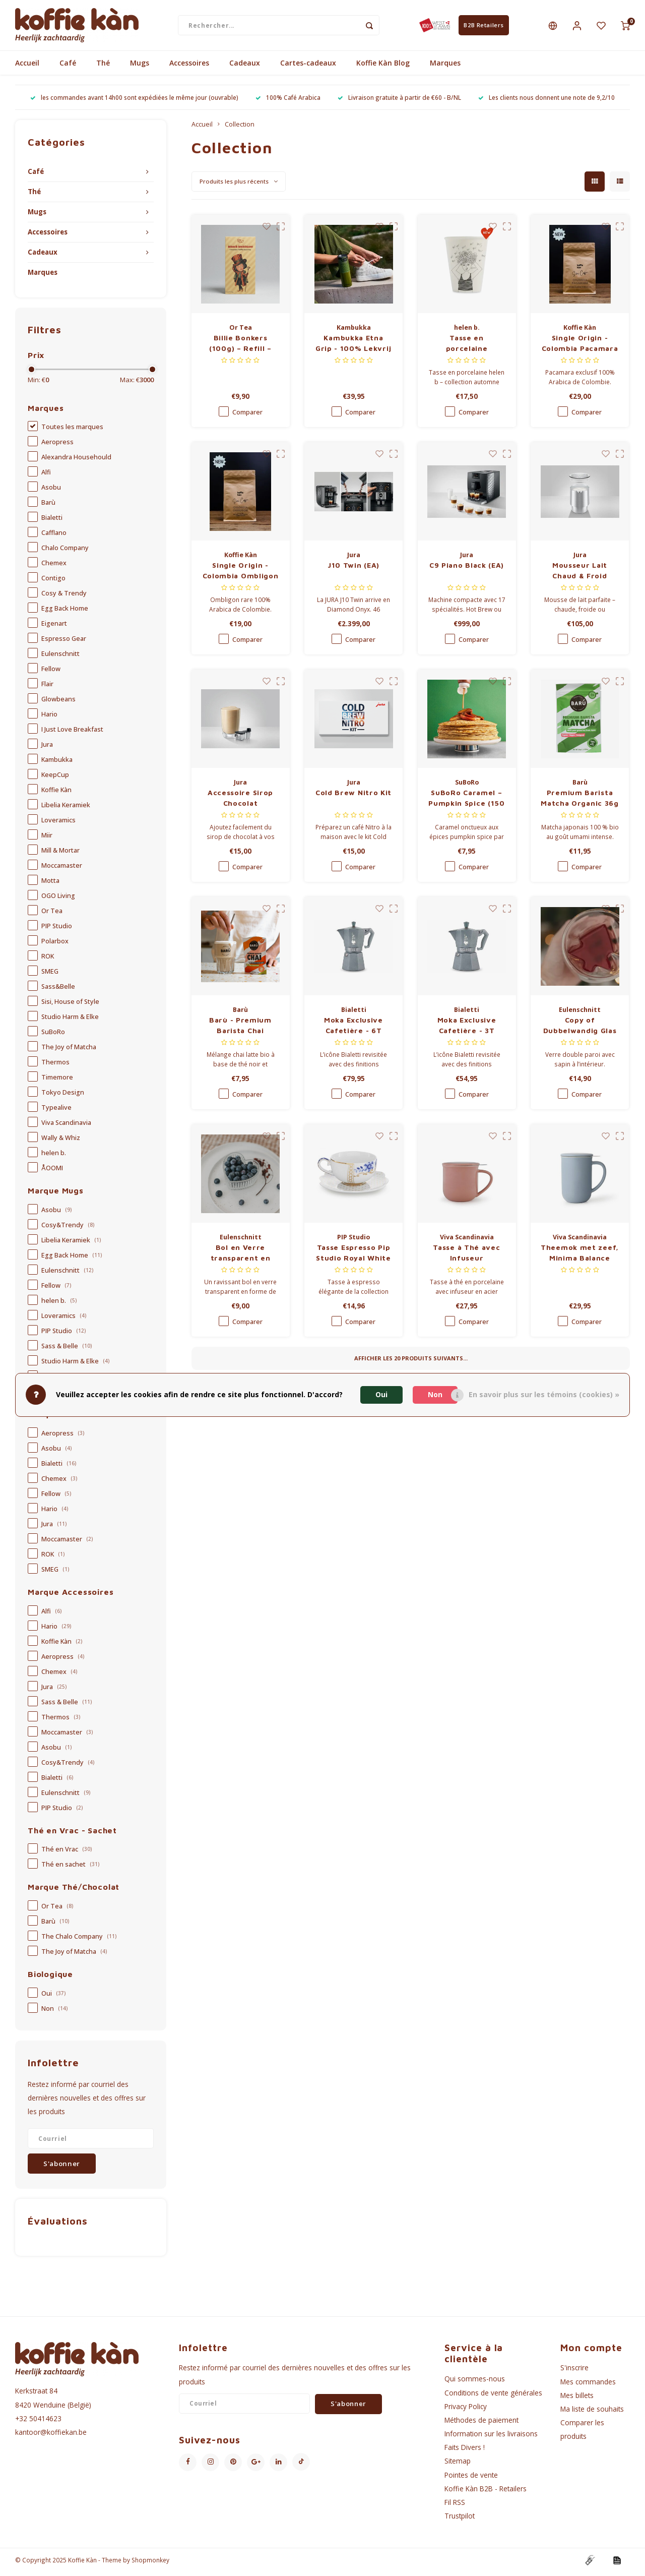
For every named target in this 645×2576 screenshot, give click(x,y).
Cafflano (54, 536)
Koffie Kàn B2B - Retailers (485, 2492)
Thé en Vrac (66, 1853)
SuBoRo (53, 1036)
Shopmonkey (150, 2564)
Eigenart (54, 627)
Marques (445, 67)
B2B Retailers (483, 27)
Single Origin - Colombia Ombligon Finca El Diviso (241, 575)
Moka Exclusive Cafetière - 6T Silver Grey (353, 1030)
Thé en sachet (70, 1868)
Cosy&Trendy (67, 1229)
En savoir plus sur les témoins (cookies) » (544, 1394)
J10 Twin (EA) (353, 569)
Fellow (50, 673)
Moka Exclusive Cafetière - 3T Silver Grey (466, 1030)
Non (54, 2012)
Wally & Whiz (60, 1141)
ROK (47, 960)
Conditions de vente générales (493, 2396)
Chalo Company (65, 552)
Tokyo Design (62, 1096)
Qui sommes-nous (474, 2382)
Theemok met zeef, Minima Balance (580, 1256)
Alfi (46, 476)
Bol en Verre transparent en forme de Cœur (240, 1257)
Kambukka (57, 763)
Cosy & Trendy (64, 597)
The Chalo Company (78, 1940)
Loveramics (58, 824)
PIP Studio (56, 930)
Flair (47, 688)
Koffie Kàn (56, 794)
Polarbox (55, 945)
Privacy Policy (465, 2410)
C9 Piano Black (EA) (466, 569)
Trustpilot (459, 2520)
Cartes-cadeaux (308, 67)
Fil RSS (454, 2506)
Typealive (56, 1111)
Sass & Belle (66, 1350)
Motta (50, 884)
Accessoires (189, 67)
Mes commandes (588, 2385)
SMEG (49, 975)
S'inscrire (574, 2371)
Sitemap (457, 2465)
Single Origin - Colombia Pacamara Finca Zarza (580, 347)
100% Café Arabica (287, 101)
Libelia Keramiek (65, 809)
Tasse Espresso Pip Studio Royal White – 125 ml (353, 1257)
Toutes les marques (72, 431)
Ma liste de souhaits (592, 2413)
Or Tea (51, 915)
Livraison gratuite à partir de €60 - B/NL (399, 101)
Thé (103, 67)
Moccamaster (61, 869)
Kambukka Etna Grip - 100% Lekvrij (353, 346)
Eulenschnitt (60, 657)
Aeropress (57, 446)
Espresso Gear (63, 642)
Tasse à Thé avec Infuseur (466, 1256)
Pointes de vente (471, 2478)
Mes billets (577, 2399)
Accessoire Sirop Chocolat (240, 801)
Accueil (27, 67)
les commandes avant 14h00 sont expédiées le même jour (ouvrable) (134, 101)
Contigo (53, 582)
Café (67, 67)
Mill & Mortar (60, 854)
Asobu (51, 491)
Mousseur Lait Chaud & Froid (579, 574)
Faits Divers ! (464, 2451)
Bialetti (51, 521)
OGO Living (58, 899)
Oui (53, 1997)
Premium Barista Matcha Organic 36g (580, 801)
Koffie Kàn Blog (383, 67)
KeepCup (55, 778)
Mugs (139, 67)
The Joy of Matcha (68, 1051)
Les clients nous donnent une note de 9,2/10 (546, 101)
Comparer (247, 416)
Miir (46, 839)
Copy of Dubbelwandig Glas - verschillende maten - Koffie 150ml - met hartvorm (580, 1030)
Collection (239, 128)
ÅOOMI (52, 1172)
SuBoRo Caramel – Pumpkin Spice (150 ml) (466, 802)
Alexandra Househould (76, 461)
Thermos (55, 1066)
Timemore (57, 1081)
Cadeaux (244, 67)
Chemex (54, 567)
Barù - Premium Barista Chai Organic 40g (240, 1030)
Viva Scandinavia (66, 1126)
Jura (47, 748)
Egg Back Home (64, 612)
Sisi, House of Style (70, 1005)
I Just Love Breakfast (72, 733)
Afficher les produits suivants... (411, 1362)
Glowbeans (58, 703)
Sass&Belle (58, 990)
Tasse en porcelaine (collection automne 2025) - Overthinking (466, 347)
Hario (49, 718)
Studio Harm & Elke (70, 1020)
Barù (48, 506)
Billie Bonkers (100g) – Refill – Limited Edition (240, 347)
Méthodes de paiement (481, 2424)
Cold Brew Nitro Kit (353, 796)
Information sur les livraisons (491, 2437)
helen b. (53, 1157)
